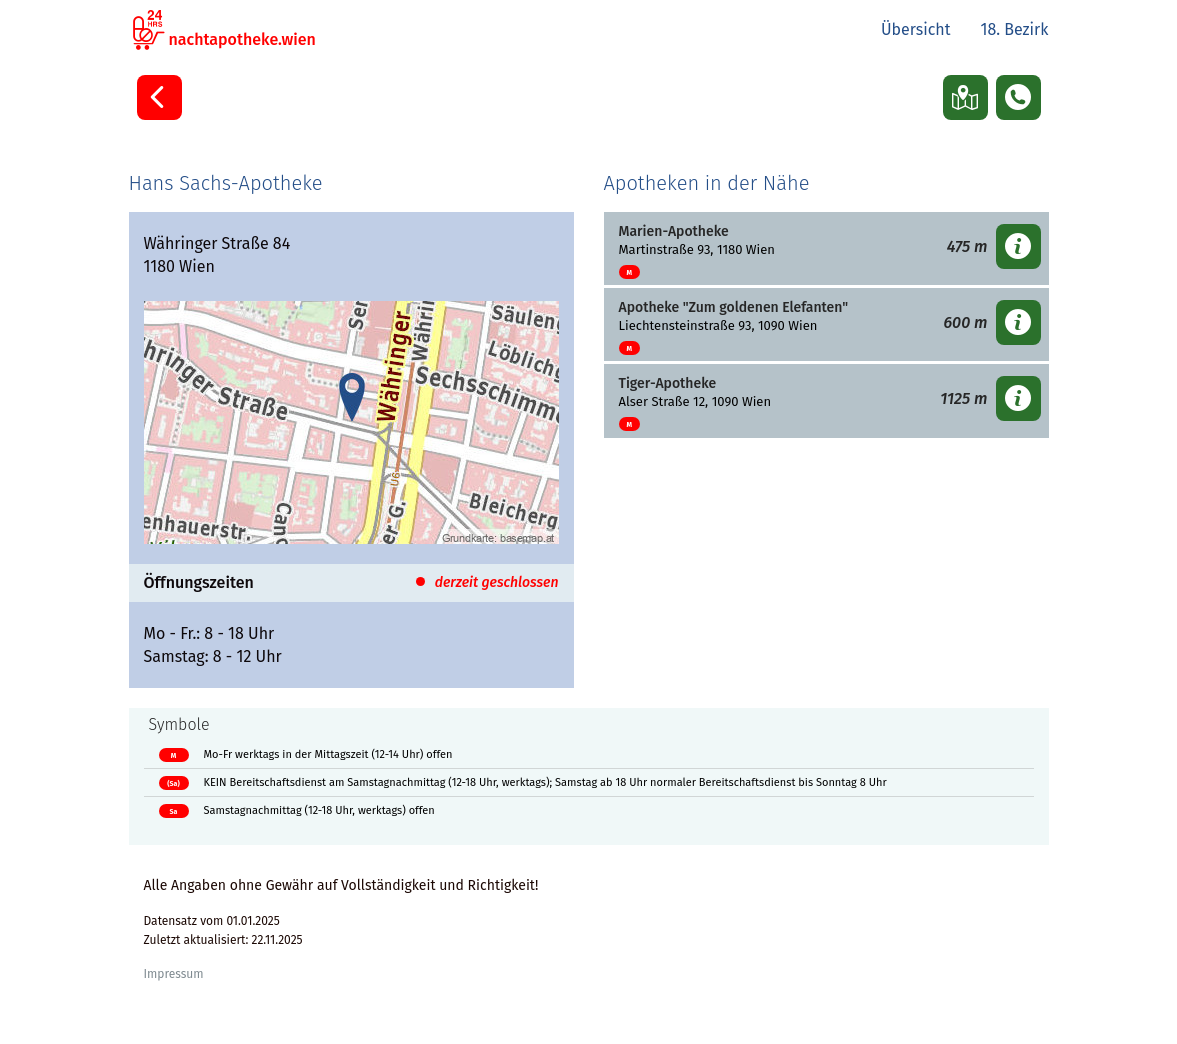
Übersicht (916, 29)
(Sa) (173, 783)
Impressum (174, 974)
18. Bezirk (1014, 29)
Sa (174, 811)
